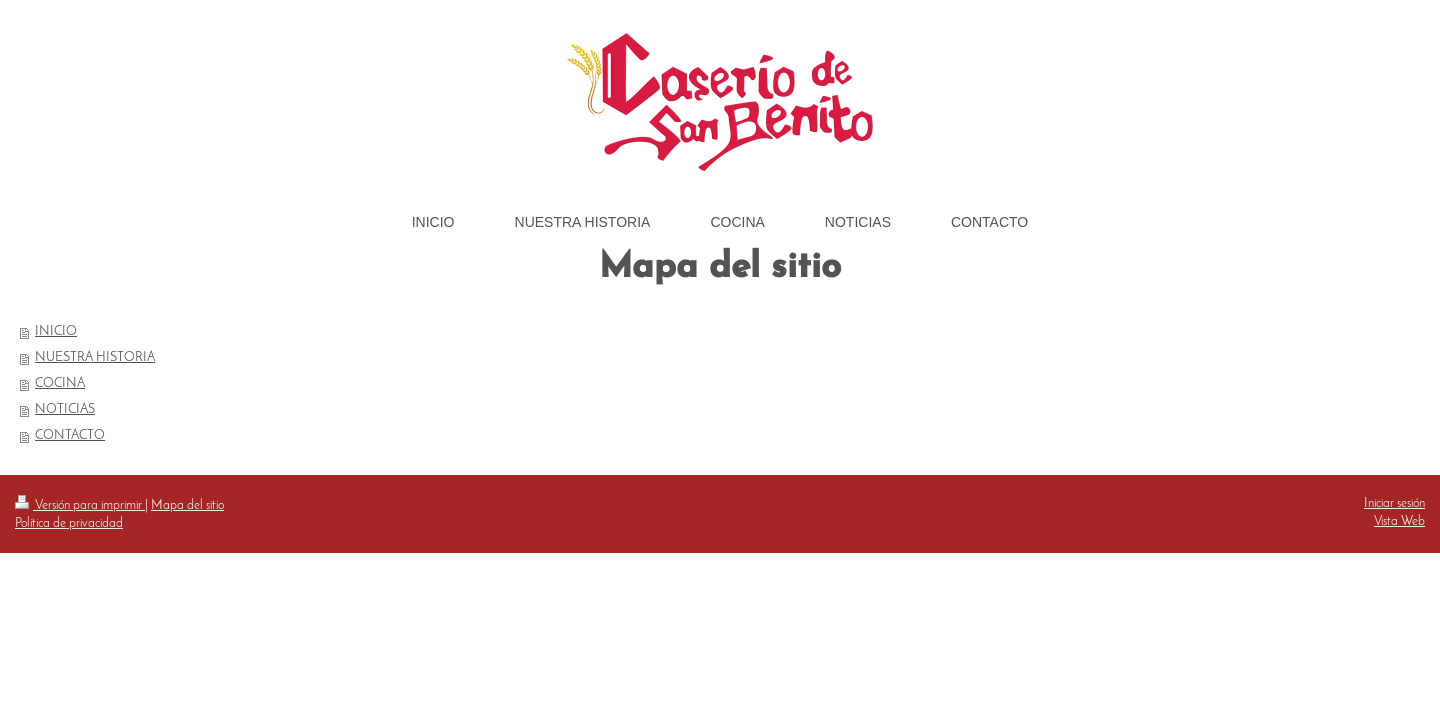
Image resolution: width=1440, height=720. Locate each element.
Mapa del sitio (187, 505)
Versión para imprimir (80, 505)
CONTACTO (70, 435)
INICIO (56, 331)
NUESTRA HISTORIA (95, 357)
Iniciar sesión (1394, 503)
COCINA (60, 383)
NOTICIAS (65, 409)
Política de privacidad (69, 523)
